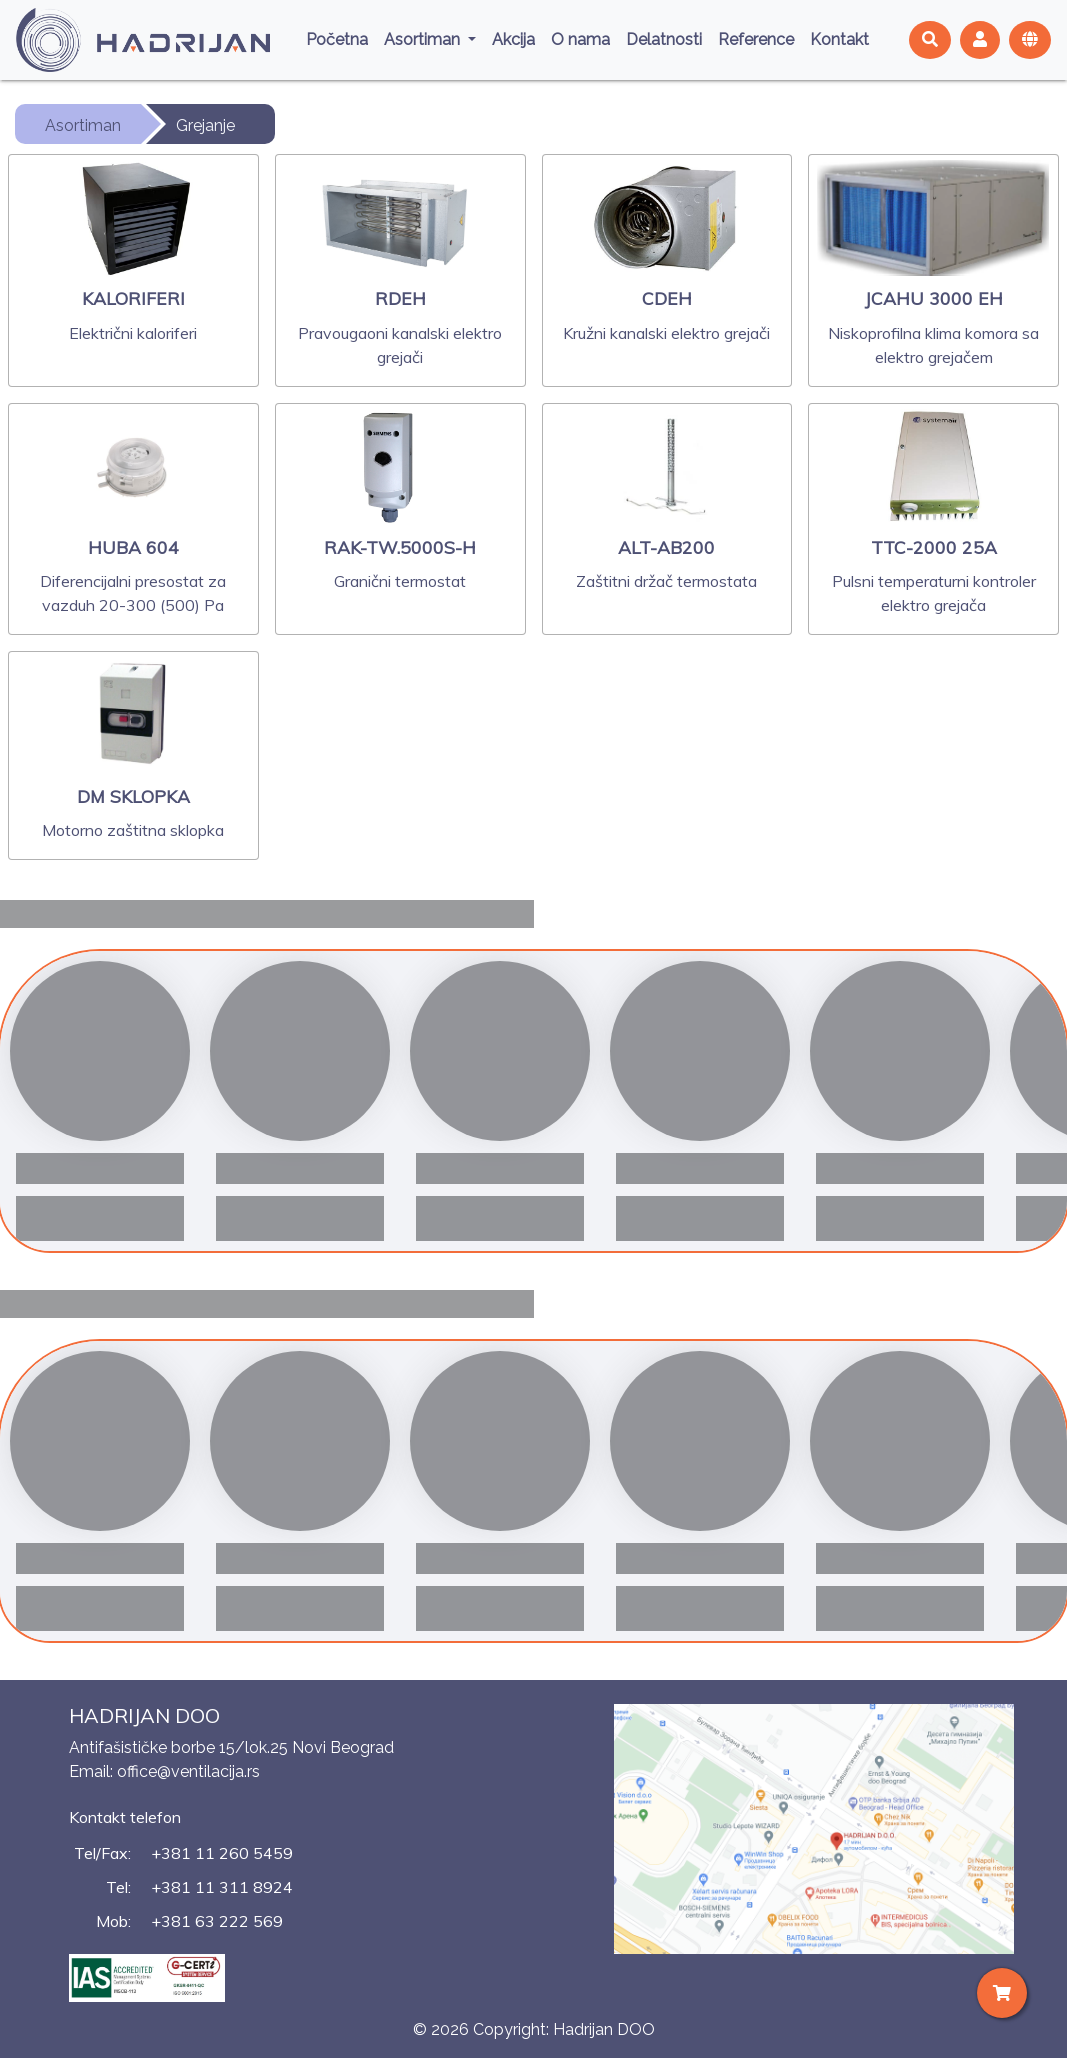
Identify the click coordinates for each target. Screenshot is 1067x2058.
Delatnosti (664, 39)
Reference (756, 39)
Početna (337, 39)
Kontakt (839, 39)
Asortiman (424, 39)
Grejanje (205, 125)
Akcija (513, 39)
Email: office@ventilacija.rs (164, 1771)
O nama (580, 39)
